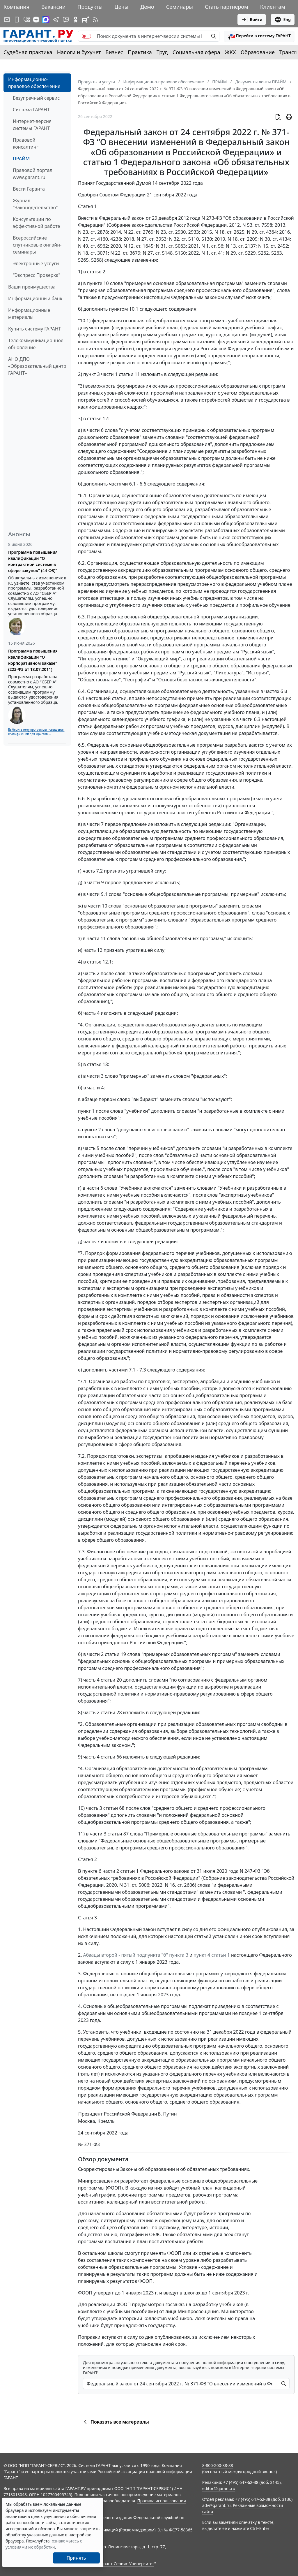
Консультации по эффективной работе (36, 222)
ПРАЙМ (21, 158)
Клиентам (272, 6)
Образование (258, 52)
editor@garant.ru (218, 2488)
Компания (16, 6)
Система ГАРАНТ (31, 109)
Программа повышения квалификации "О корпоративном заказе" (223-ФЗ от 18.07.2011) (33, 660)
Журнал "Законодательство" (35, 204)
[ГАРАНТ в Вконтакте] (26, 19)
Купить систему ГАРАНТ (34, 329)
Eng (282, 19)
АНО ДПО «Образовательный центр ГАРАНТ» (37, 366)
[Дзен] (36, 19)
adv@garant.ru (216, 2505)
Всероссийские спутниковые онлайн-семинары (37, 245)
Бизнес (114, 52)
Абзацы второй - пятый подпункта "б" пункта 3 (135, 1955)
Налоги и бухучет (79, 52)
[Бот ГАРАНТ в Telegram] (65, 19)
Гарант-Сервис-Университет (126, 2563)
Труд (162, 52)
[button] (259, 36)
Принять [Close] (76, 2558)
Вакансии (53, 6)
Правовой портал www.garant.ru (32, 173)
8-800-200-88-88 (217, 2465)
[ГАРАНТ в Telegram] (55, 19)
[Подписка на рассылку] (6, 19)
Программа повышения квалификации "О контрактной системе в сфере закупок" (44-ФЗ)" (33, 561)
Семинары (179, 6)
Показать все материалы (115, 2421)
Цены (121, 6)
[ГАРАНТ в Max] (45, 19)
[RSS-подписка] (95, 19)
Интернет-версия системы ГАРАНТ (32, 124)
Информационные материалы (29, 313)
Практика (140, 52)
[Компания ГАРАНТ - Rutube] (85, 19)
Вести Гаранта (29, 189)
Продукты (89, 6)
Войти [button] (251, 19)
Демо (147, 6)
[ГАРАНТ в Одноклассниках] (75, 19)
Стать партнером (226, 6)
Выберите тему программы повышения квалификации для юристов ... (36, 731)
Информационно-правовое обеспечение (34, 82)
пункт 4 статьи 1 (212, 1955)
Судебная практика (27, 52)
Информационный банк (35, 298)
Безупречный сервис (36, 98)
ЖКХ (230, 52)
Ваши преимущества (32, 287)
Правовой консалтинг (25, 143)
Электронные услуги (36, 263)
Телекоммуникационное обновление (35, 344)
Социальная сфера (196, 52)
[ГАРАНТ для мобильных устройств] (16, 19)
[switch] (86, 36)
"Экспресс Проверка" (36, 275)
